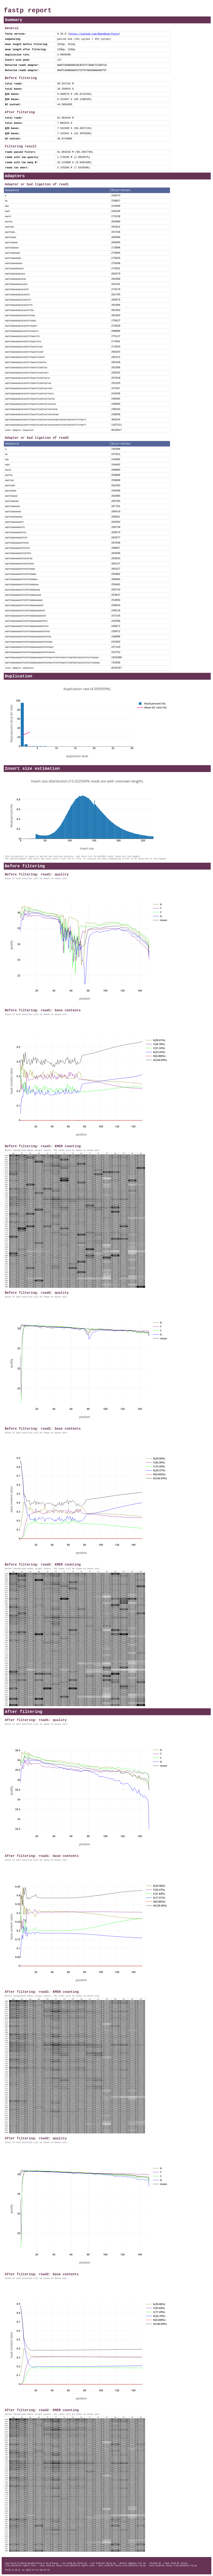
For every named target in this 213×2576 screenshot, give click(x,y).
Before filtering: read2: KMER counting (43, 1565)
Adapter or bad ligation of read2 (37, 438)
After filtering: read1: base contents (42, 1856)
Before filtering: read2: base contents (43, 1429)
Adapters (15, 176)
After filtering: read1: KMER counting (42, 1992)
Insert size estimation (32, 768)
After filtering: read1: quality (36, 1720)
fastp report (28, 10)
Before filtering (21, 78)
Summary (13, 20)
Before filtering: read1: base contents (43, 1010)
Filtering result (21, 146)
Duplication (18, 676)
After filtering (20, 112)
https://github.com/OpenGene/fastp (94, 34)
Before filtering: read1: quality (37, 874)
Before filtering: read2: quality (37, 1293)
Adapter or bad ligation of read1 (37, 184)
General (12, 28)
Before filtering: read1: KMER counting (43, 1146)
